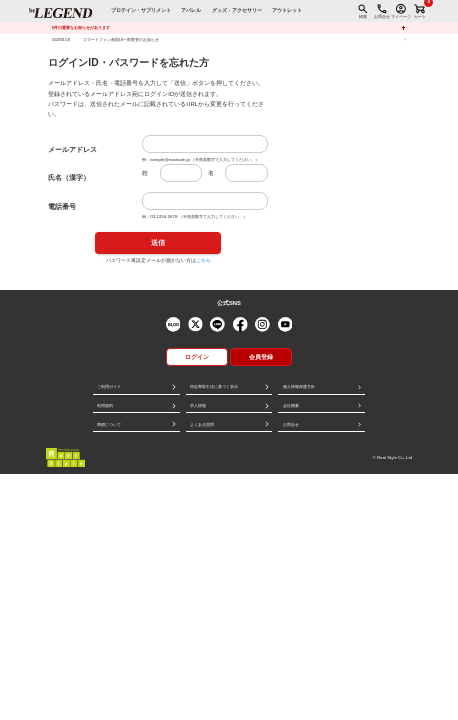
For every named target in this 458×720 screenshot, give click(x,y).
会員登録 (261, 357)
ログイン (197, 357)
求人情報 (198, 405)
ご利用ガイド (109, 386)
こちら (203, 260)
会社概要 (291, 405)
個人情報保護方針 (299, 386)
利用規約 (105, 405)
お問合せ (291, 424)
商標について (109, 424)
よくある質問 (202, 424)
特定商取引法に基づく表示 (214, 386)
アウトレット (287, 10)
